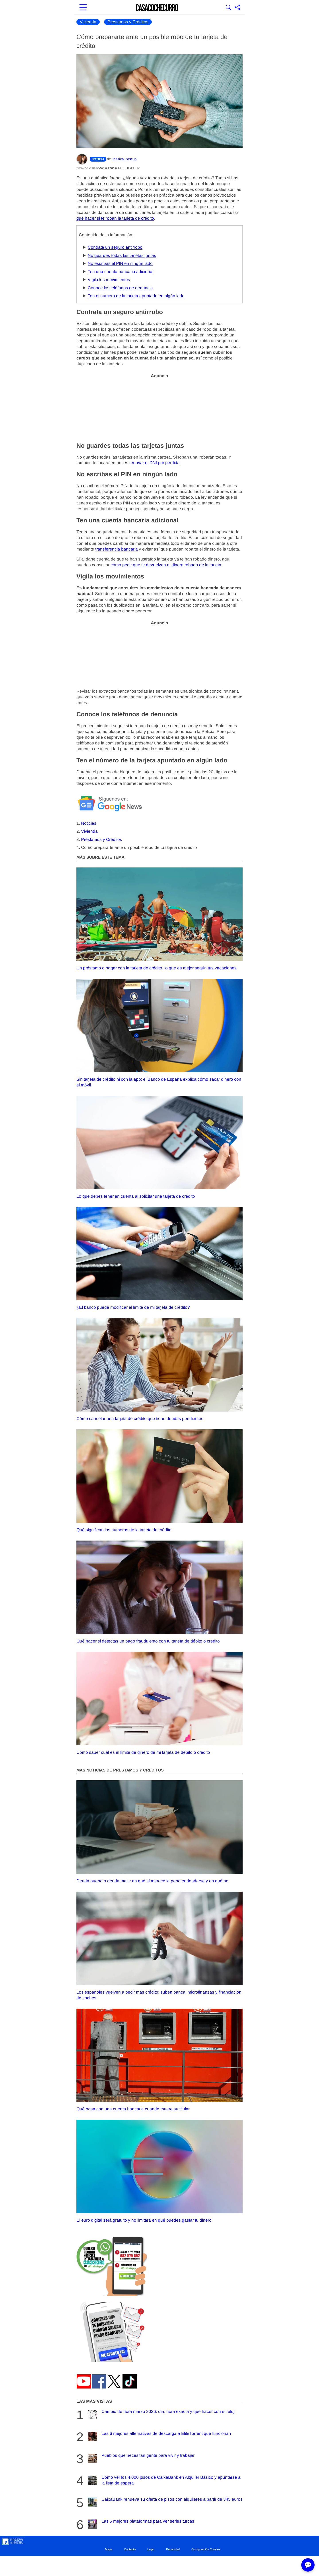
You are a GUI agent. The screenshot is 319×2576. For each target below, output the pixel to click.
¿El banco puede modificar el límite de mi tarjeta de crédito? (159, 1258)
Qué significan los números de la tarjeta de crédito (159, 1480)
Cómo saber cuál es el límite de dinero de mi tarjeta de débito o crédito (159, 1703)
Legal (150, 2549)
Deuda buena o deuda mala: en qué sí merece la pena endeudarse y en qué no (159, 1831)
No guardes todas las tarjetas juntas (122, 255)
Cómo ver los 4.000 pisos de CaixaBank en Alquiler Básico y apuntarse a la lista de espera (164, 2480)
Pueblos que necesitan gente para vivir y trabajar (141, 2458)
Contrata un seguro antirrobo (115, 247)
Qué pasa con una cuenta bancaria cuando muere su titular (159, 2060)
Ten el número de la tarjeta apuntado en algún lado (136, 295)
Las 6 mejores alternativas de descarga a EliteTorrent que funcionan (159, 2436)
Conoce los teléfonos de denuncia (120, 287)
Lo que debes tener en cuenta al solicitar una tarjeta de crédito (159, 1147)
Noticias (88, 823)
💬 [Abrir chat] (307, 2565)
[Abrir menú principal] (83, 8)
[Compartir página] (237, 7)
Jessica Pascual (125, 159)
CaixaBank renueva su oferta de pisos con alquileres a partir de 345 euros (165, 2502)
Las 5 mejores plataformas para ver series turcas (140, 2524)
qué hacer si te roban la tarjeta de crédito (115, 218)
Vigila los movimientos (109, 279)
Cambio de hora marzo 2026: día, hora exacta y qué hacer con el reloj (160, 2414)
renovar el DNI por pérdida (154, 462)
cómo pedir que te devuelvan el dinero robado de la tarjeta (166, 564)
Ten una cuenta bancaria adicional (120, 271)
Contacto (130, 2549)
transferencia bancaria (116, 549)
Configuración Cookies (205, 2549)
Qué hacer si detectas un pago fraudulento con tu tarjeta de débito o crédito (159, 1592)
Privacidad (173, 2549)
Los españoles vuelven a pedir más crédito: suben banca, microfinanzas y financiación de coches (159, 1946)
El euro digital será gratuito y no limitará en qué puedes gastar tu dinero (159, 2171)
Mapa (108, 2549)
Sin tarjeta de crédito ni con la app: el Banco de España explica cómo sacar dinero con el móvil (159, 1033)
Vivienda (88, 22)
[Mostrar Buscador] (228, 7)
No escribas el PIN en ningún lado (120, 263)
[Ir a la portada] (157, 7)
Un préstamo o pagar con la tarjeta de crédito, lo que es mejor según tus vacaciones (159, 918)
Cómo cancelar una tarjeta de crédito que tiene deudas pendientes (159, 1369)
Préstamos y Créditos (127, 22)
